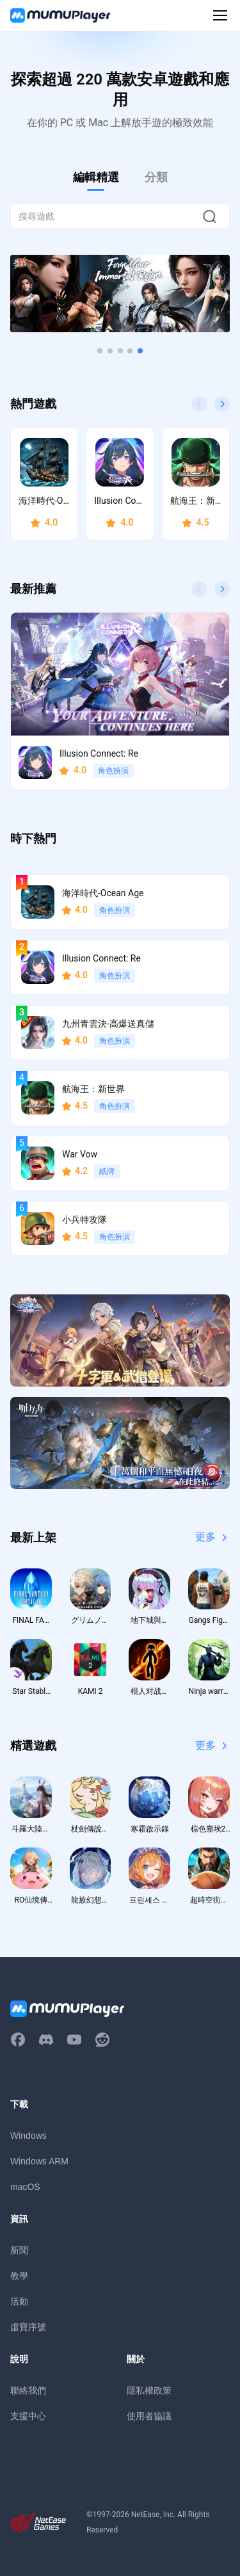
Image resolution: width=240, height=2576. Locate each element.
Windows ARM (39, 2161)
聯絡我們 (28, 2390)
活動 (19, 2301)
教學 (19, 2276)
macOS (25, 2187)
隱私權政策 (149, 2390)
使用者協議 (149, 2416)
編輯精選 (96, 177)
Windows (28, 2135)
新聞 (19, 2250)
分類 (156, 177)
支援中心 (28, 2416)
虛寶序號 (28, 2327)
